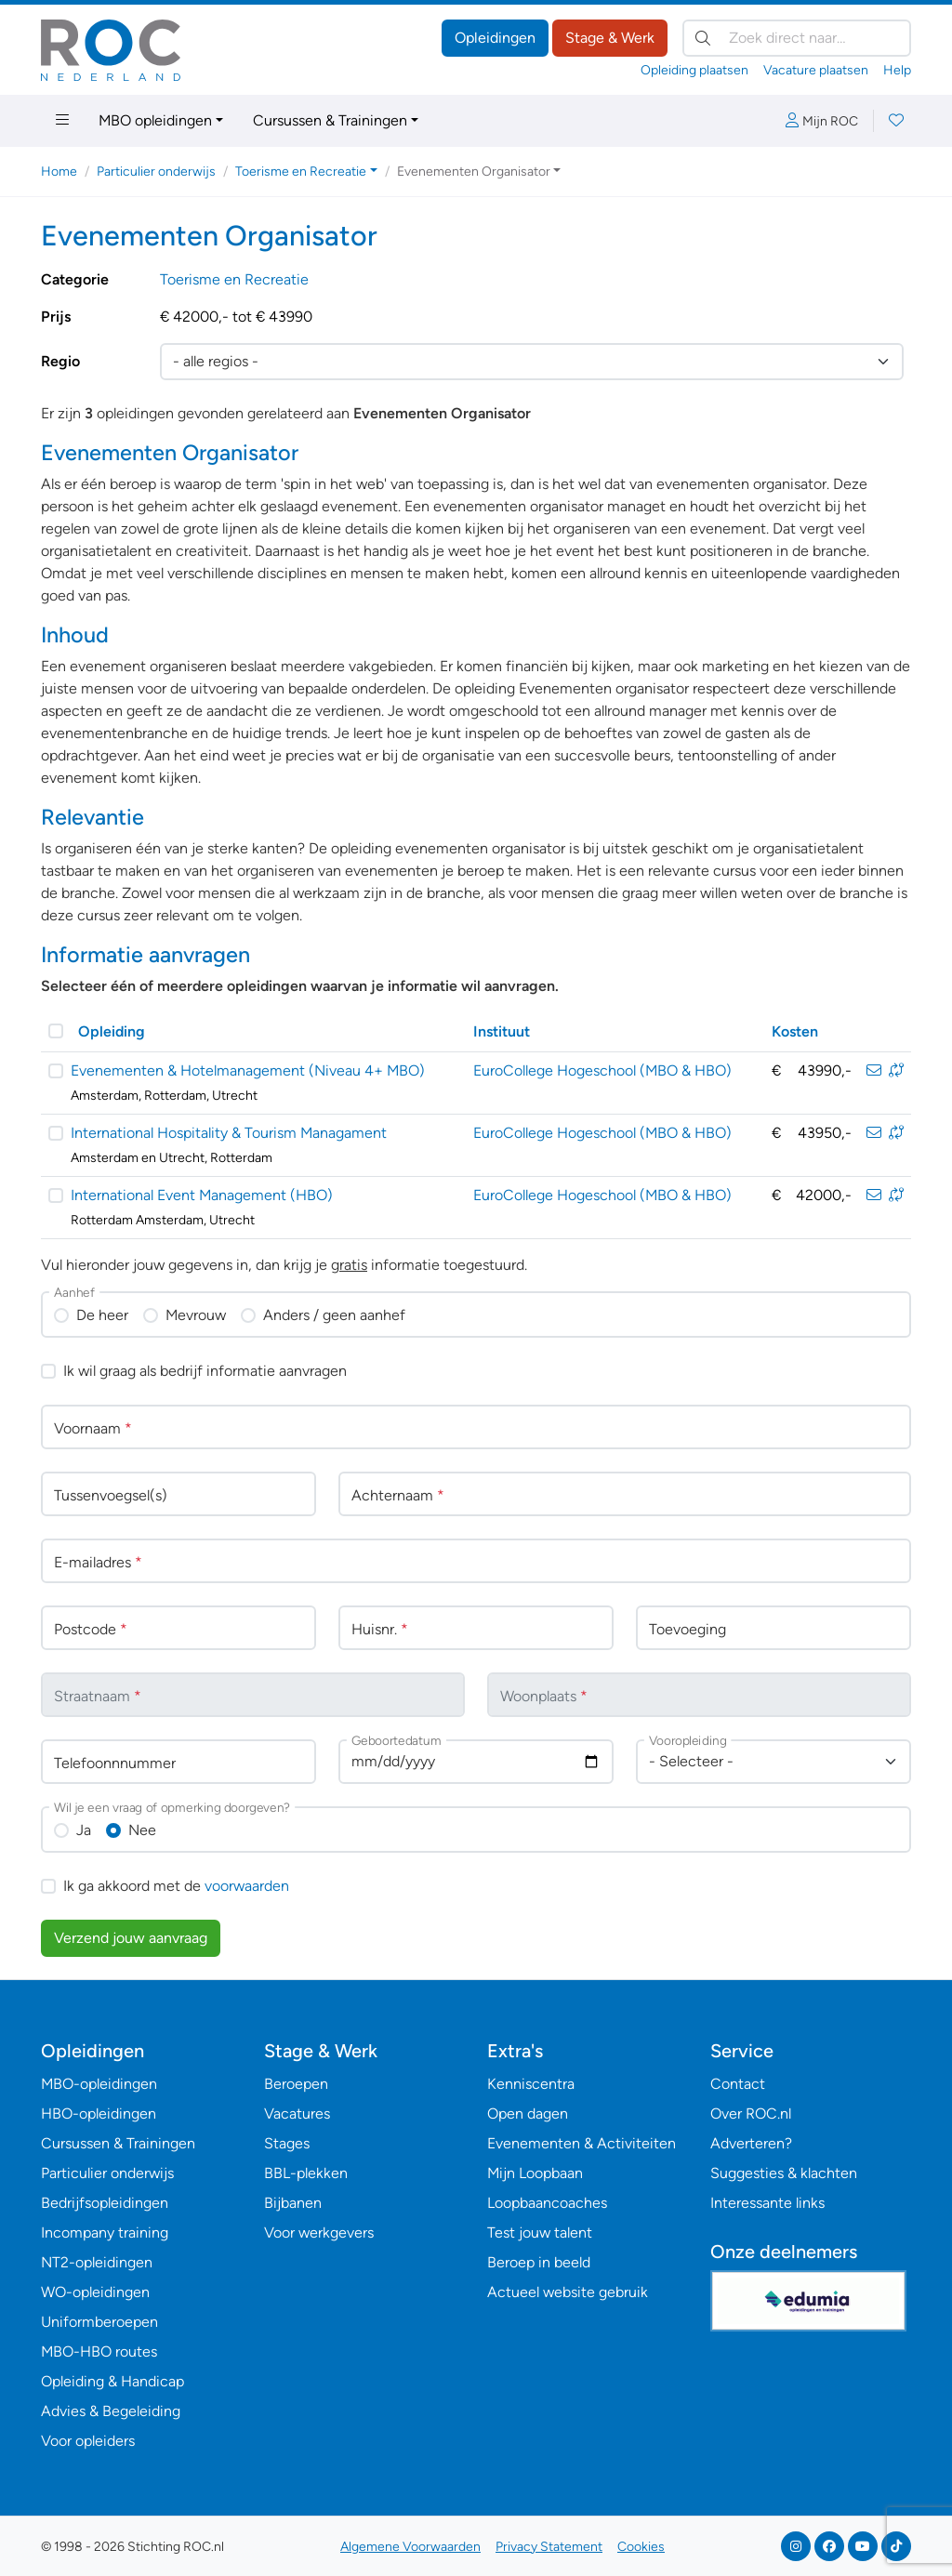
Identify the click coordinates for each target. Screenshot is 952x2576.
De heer (102, 1315)
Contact (737, 2084)
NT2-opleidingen (96, 2262)
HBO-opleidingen (98, 2113)
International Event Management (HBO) (202, 1195)
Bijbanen (293, 2203)
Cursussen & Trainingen (330, 120)
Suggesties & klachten (783, 2173)
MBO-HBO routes (99, 2351)
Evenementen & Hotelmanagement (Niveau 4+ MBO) (248, 1070)
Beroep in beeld (538, 2262)
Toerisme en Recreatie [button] (300, 171)
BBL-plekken (306, 2173)
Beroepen (296, 2084)
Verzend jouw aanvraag (130, 1938)
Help (897, 70)
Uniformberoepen (99, 2322)
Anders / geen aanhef (334, 1315)
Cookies (641, 2547)
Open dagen (527, 2113)
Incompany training (104, 2232)
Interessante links (767, 2203)
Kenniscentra (531, 2084)
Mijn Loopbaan (535, 2173)
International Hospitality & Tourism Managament (229, 1133)
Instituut (501, 1031)
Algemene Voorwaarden (410, 2547)
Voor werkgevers (319, 2232)
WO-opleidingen (95, 2292)
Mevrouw (195, 1315)
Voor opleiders (88, 2441)
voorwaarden (247, 1886)
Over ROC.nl (750, 2113)
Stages (287, 2143)
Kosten (795, 1031)
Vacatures (297, 2113)
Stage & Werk (609, 37)
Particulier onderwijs (156, 171)
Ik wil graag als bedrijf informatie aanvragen (205, 1371)
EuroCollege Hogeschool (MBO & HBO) (602, 1070)
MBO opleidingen (155, 120)
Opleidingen (495, 37)
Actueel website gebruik (567, 2292)
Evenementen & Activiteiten (581, 2143)
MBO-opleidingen (99, 2084)
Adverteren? (751, 2143)
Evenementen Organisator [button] (473, 171)
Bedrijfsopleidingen (104, 2203)
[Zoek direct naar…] (796, 38)
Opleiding (111, 1031)
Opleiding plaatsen (694, 70)
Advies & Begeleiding (110, 2411)
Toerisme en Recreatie (234, 279)
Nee (142, 1830)
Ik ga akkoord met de (176, 1886)
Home (59, 171)
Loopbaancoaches (547, 2203)
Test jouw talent (539, 2232)
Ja (83, 1830)
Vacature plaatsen (815, 70)
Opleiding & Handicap (112, 2381)
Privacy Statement (549, 2547)
